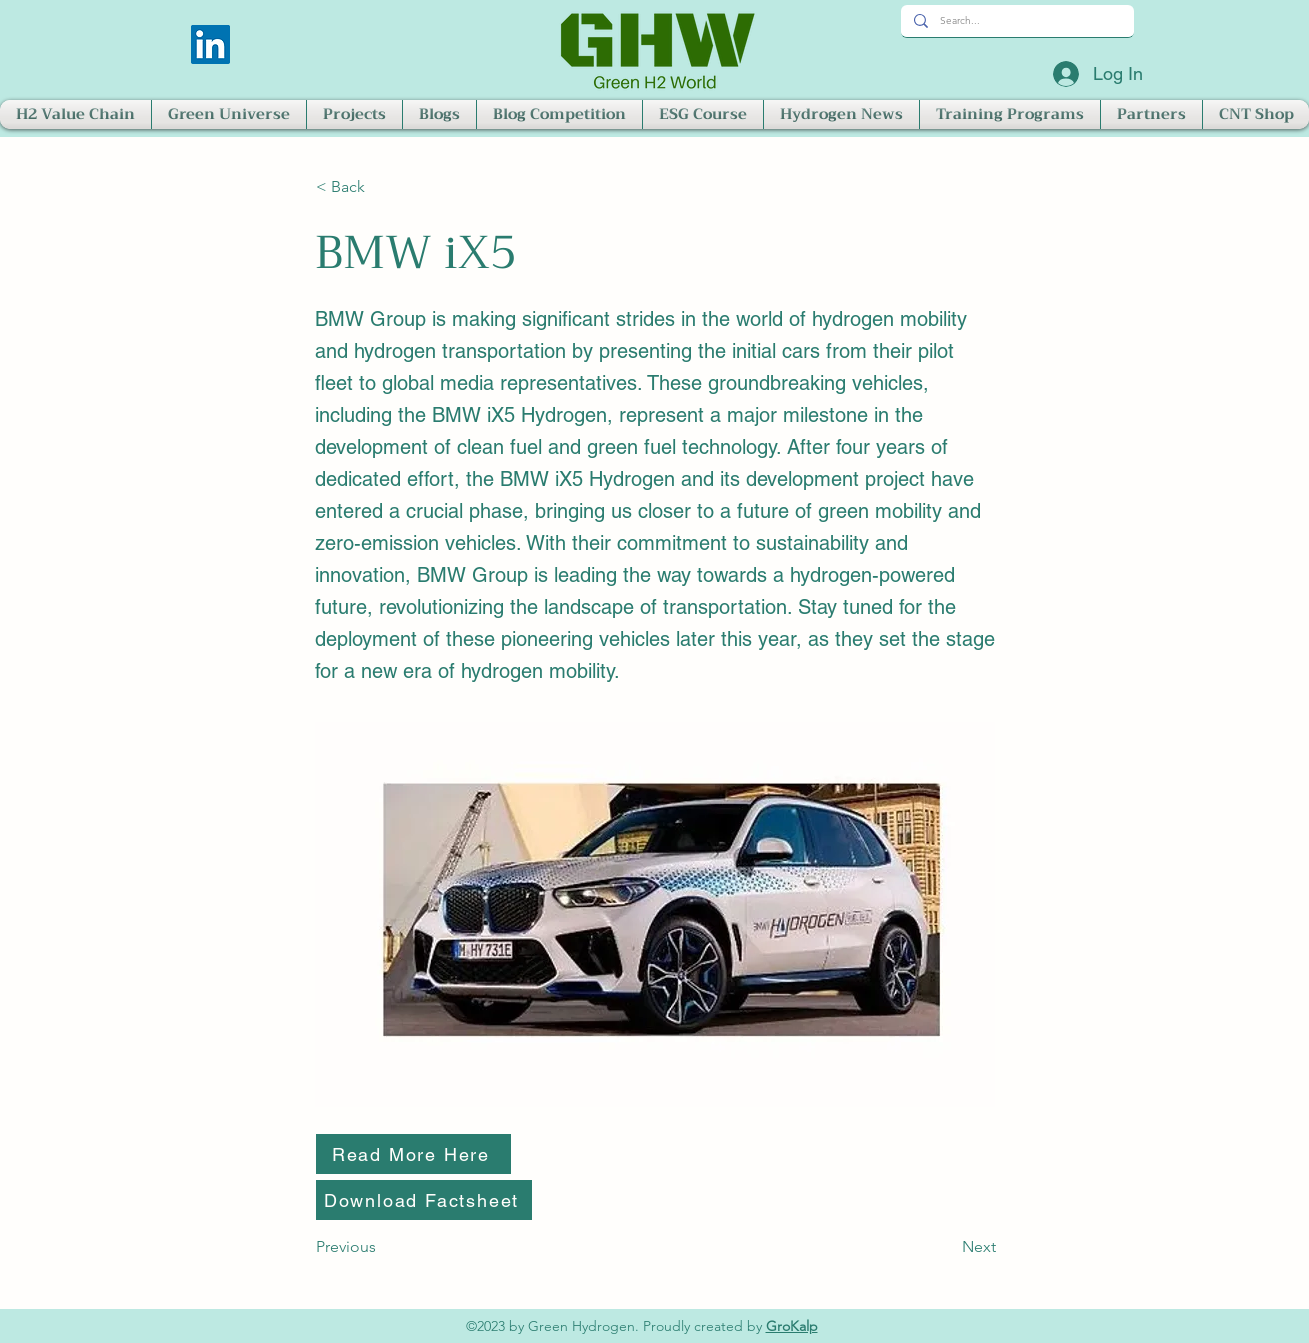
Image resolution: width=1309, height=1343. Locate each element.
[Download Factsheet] (424, 1200)
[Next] (946, 1247)
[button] (75, 114)
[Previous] (382, 1247)
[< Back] (382, 187)
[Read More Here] (413, 1154)
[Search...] (1016, 21)
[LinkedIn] (210, 44)
